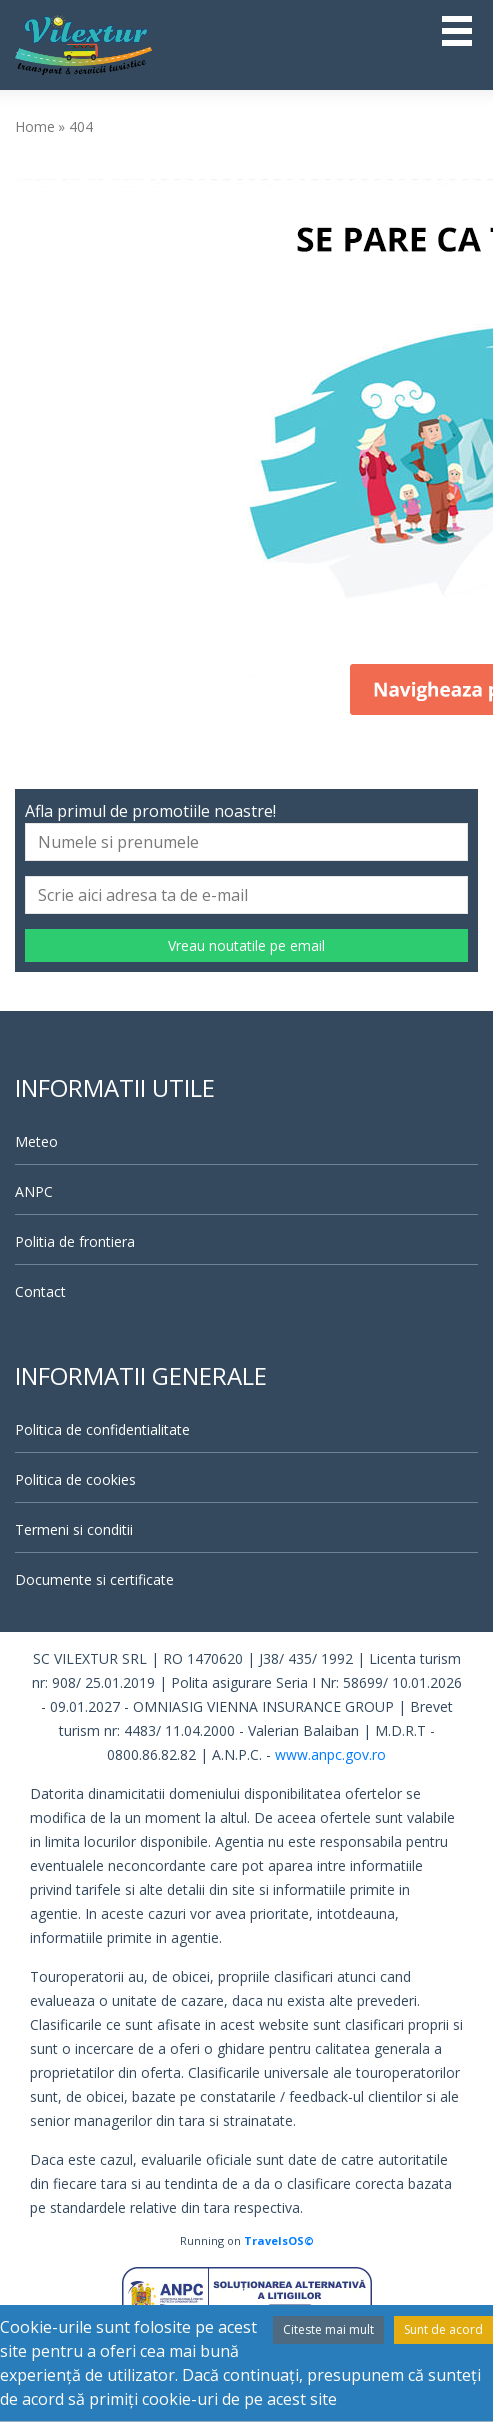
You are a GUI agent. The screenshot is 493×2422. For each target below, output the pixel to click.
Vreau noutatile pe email (246, 945)
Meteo (36, 1141)
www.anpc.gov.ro (330, 1754)
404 (81, 126)
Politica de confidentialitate (102, 1429)
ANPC (34, 1191)
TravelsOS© (279, 2240)
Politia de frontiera (75, 1241)
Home (35, 126)
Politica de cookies (75, 1479)
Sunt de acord (443, 2329)
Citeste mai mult (328, 2329)
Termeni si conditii (74, 1529)
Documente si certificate (94, 1579)
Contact (40, 1291)
